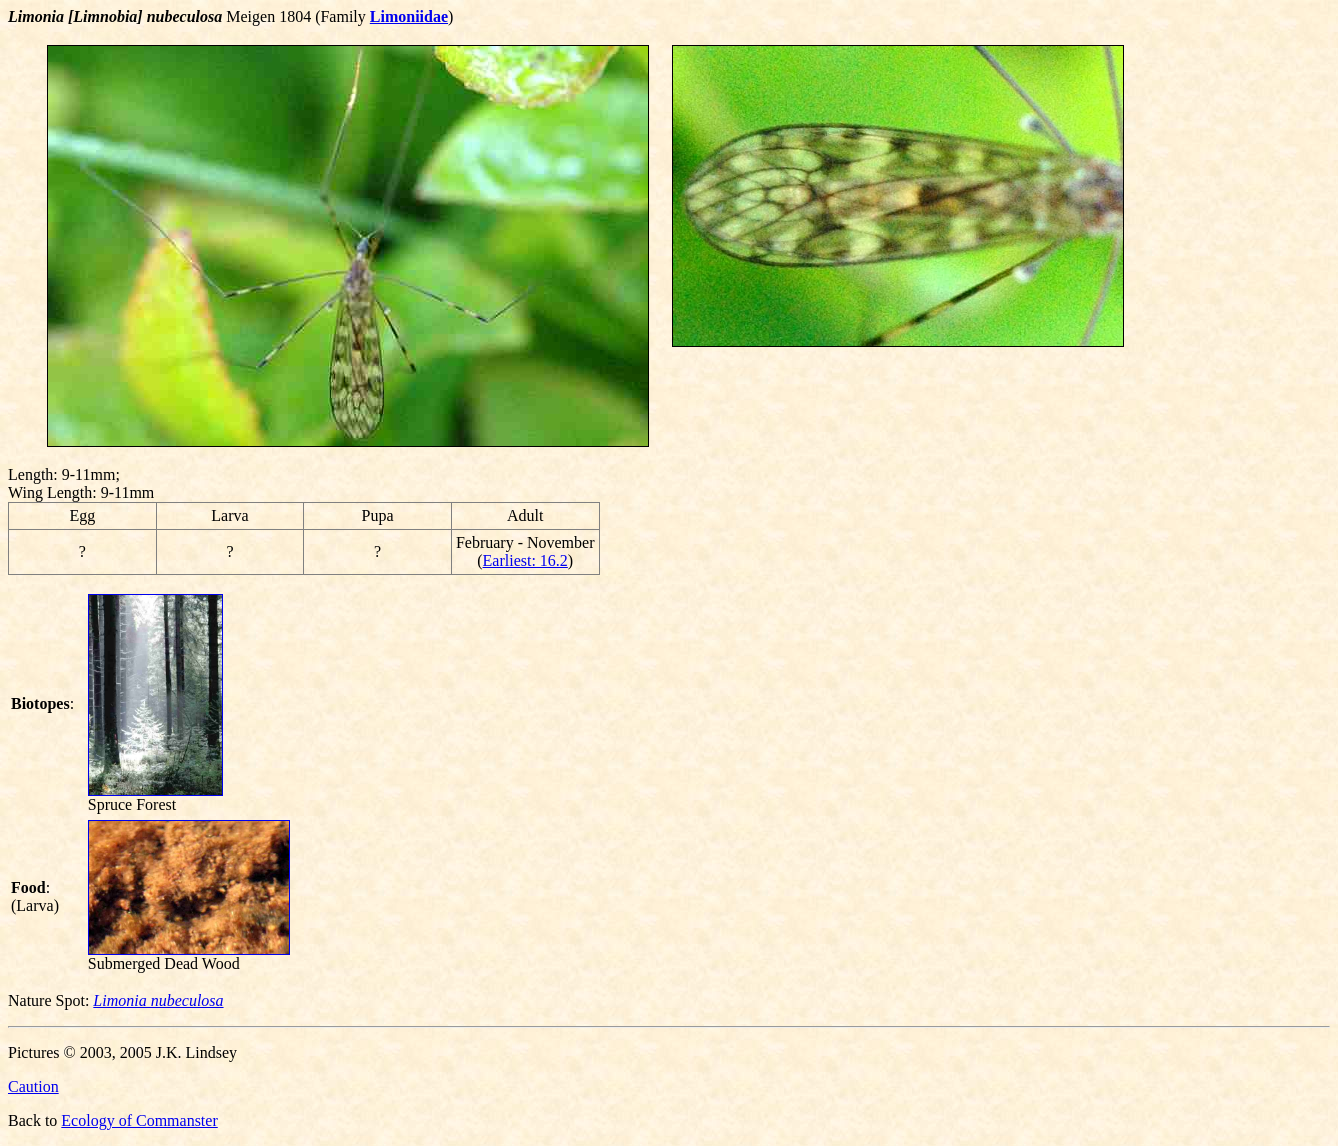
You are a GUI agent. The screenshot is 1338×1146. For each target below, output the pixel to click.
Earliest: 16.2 (525, 560)
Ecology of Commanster (139, 1120)
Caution (33, 1086)
